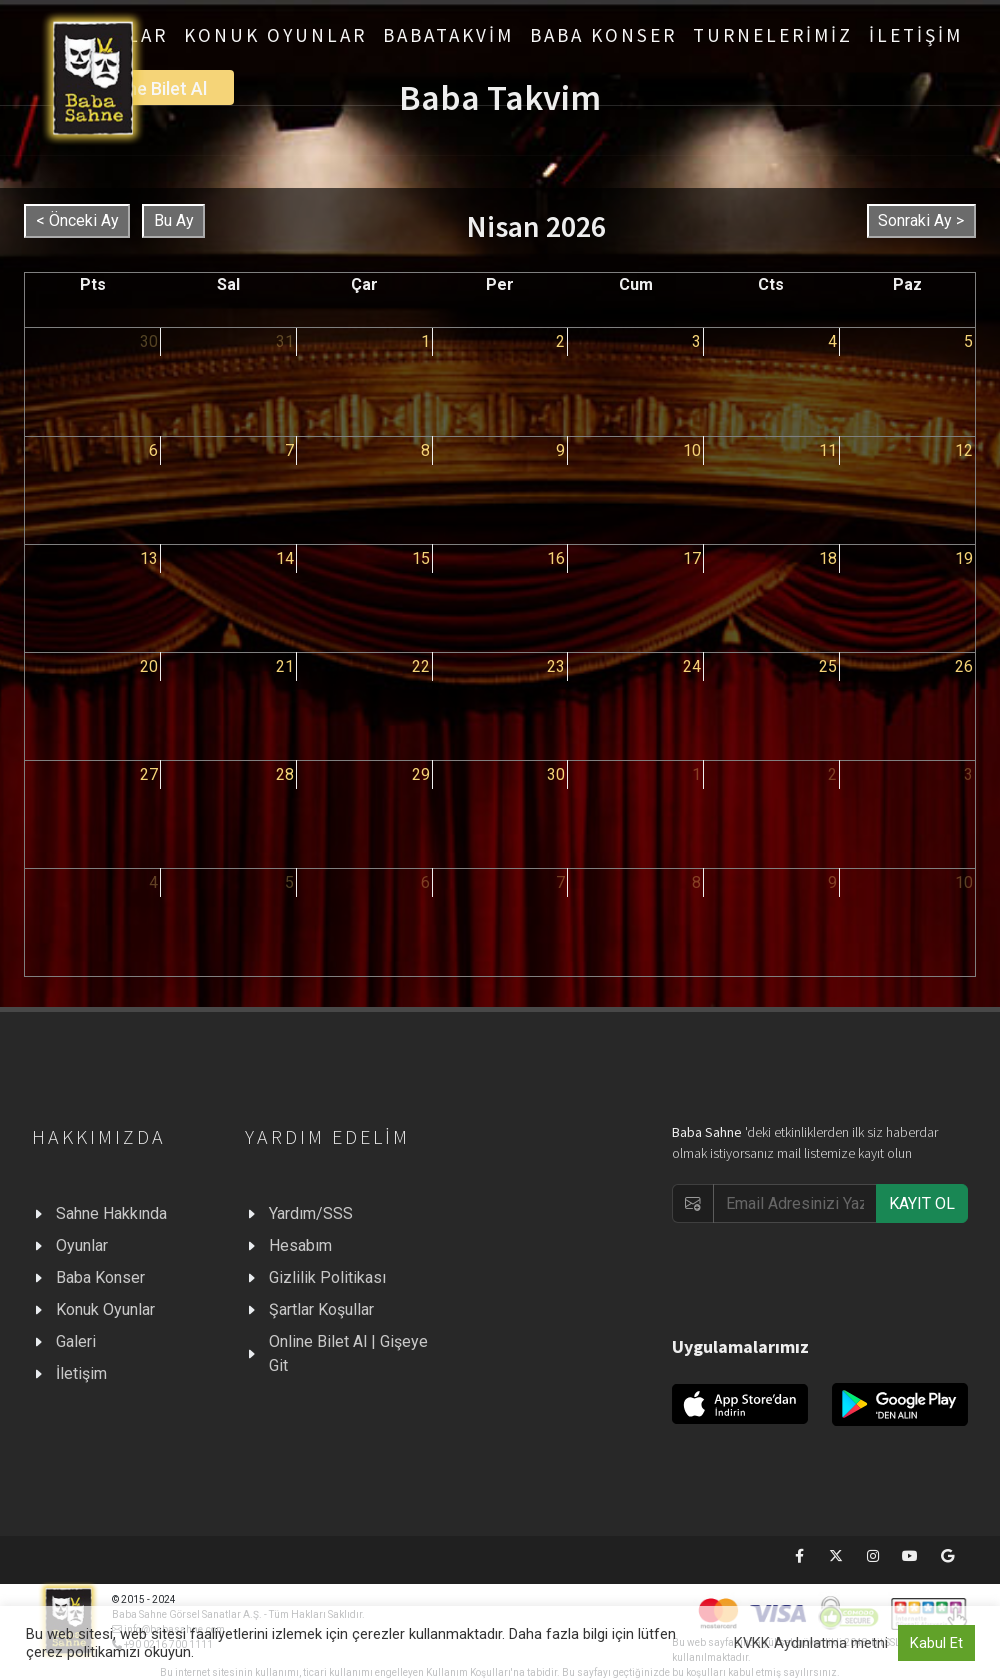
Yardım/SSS (311, 1213)
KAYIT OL (922, 1203)
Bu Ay (174, 220)
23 (556, 666)
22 (421, 666)
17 (692, 558)
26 (964, 666)
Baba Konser (100, 1277)
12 (964, 450)
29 (421, 774)
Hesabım (300, 1245)
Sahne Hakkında (111, 1213)
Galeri (76, 1341)
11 (828, 450)
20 (149, 666)
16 (556, 558)
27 (149, 774)
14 (285, 558)
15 (421, 558)
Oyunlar (82, 1245)
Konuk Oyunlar (105, 1309)
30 (149, 341)
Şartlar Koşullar (321, 1309)
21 (285, 666)
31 (285, 341)
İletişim (81, 1373)
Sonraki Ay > (921, 220)
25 (828, 666)
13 (149, 558)
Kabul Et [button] (936, 1643)
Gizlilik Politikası (327, 1277)
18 (828, 558)
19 (964, 558)
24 (692, 666)
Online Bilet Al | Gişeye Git (348, 1353)
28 (285, 774)
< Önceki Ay (77, 220)
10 (692, 450)
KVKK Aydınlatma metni (811, 1643)
